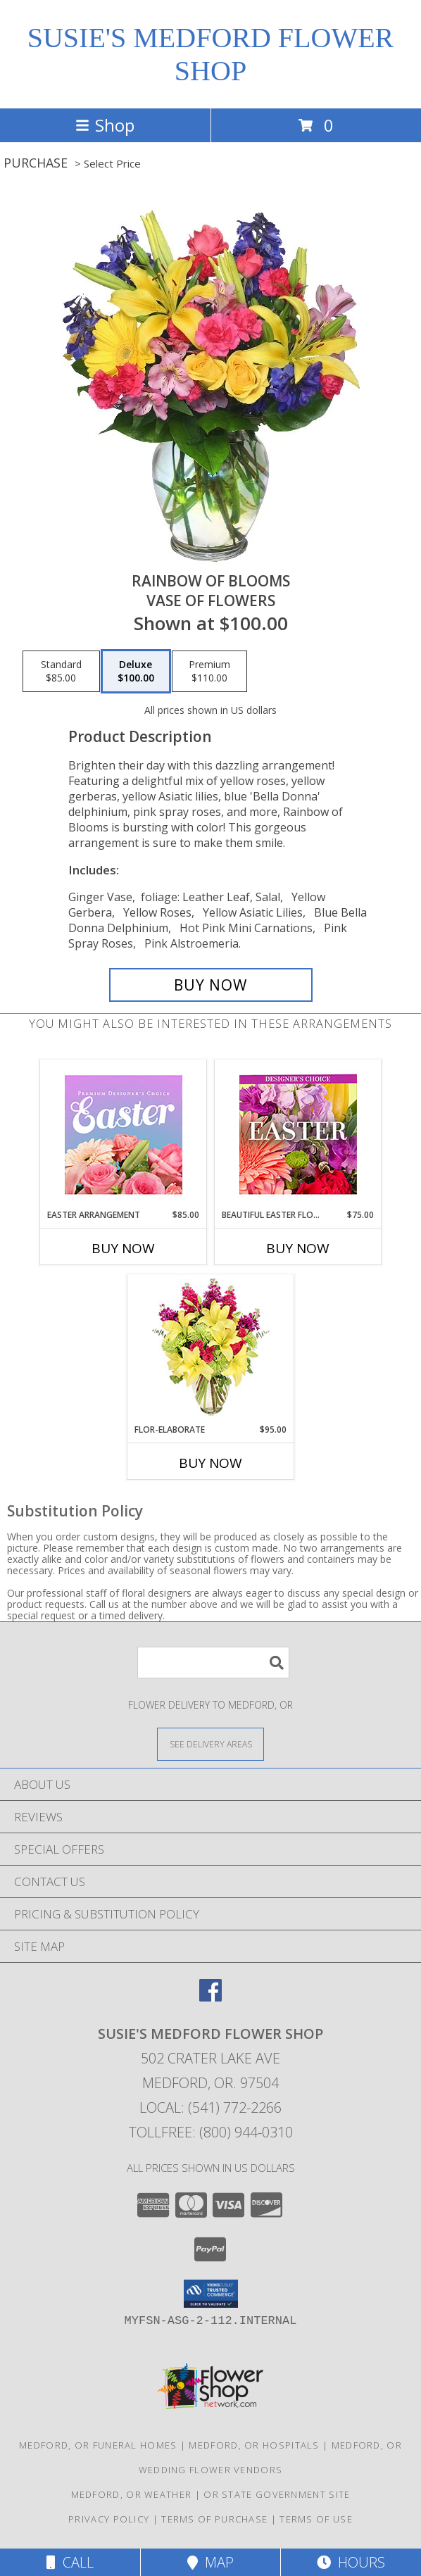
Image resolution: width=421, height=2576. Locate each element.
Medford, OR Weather (131, 2494)
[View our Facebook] (210, 1997)
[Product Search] (213, 1662)
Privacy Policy (108, 2519)
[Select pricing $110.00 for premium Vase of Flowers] (209, 671)
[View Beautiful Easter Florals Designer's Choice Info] (298, 1134)
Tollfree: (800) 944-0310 (211, 2132)
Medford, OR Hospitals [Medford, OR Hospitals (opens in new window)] (254, 2445)
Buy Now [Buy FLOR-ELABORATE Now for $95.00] (210, 1463)
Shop (104, 125)
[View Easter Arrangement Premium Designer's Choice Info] (123, 1134)
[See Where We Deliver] (210, 1743)
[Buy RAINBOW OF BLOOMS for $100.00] (211, 985)
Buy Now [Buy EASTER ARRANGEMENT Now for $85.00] (123, 1248)
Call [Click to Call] (70, 2562)
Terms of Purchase (214, 2519)
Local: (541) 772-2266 (210, 2107)
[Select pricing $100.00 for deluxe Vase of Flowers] (136, 671)
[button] (211, 2294)
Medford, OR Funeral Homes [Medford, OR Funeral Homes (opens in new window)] (98, 2445)
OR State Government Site (276, 2494)
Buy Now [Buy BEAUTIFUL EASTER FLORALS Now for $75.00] (297, 1248)
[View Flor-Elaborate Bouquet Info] (211, 1349)
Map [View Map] (210, 2562)
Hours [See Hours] (351, 2562)
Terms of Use (316, 2519)
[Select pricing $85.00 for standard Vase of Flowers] (61, 671)
